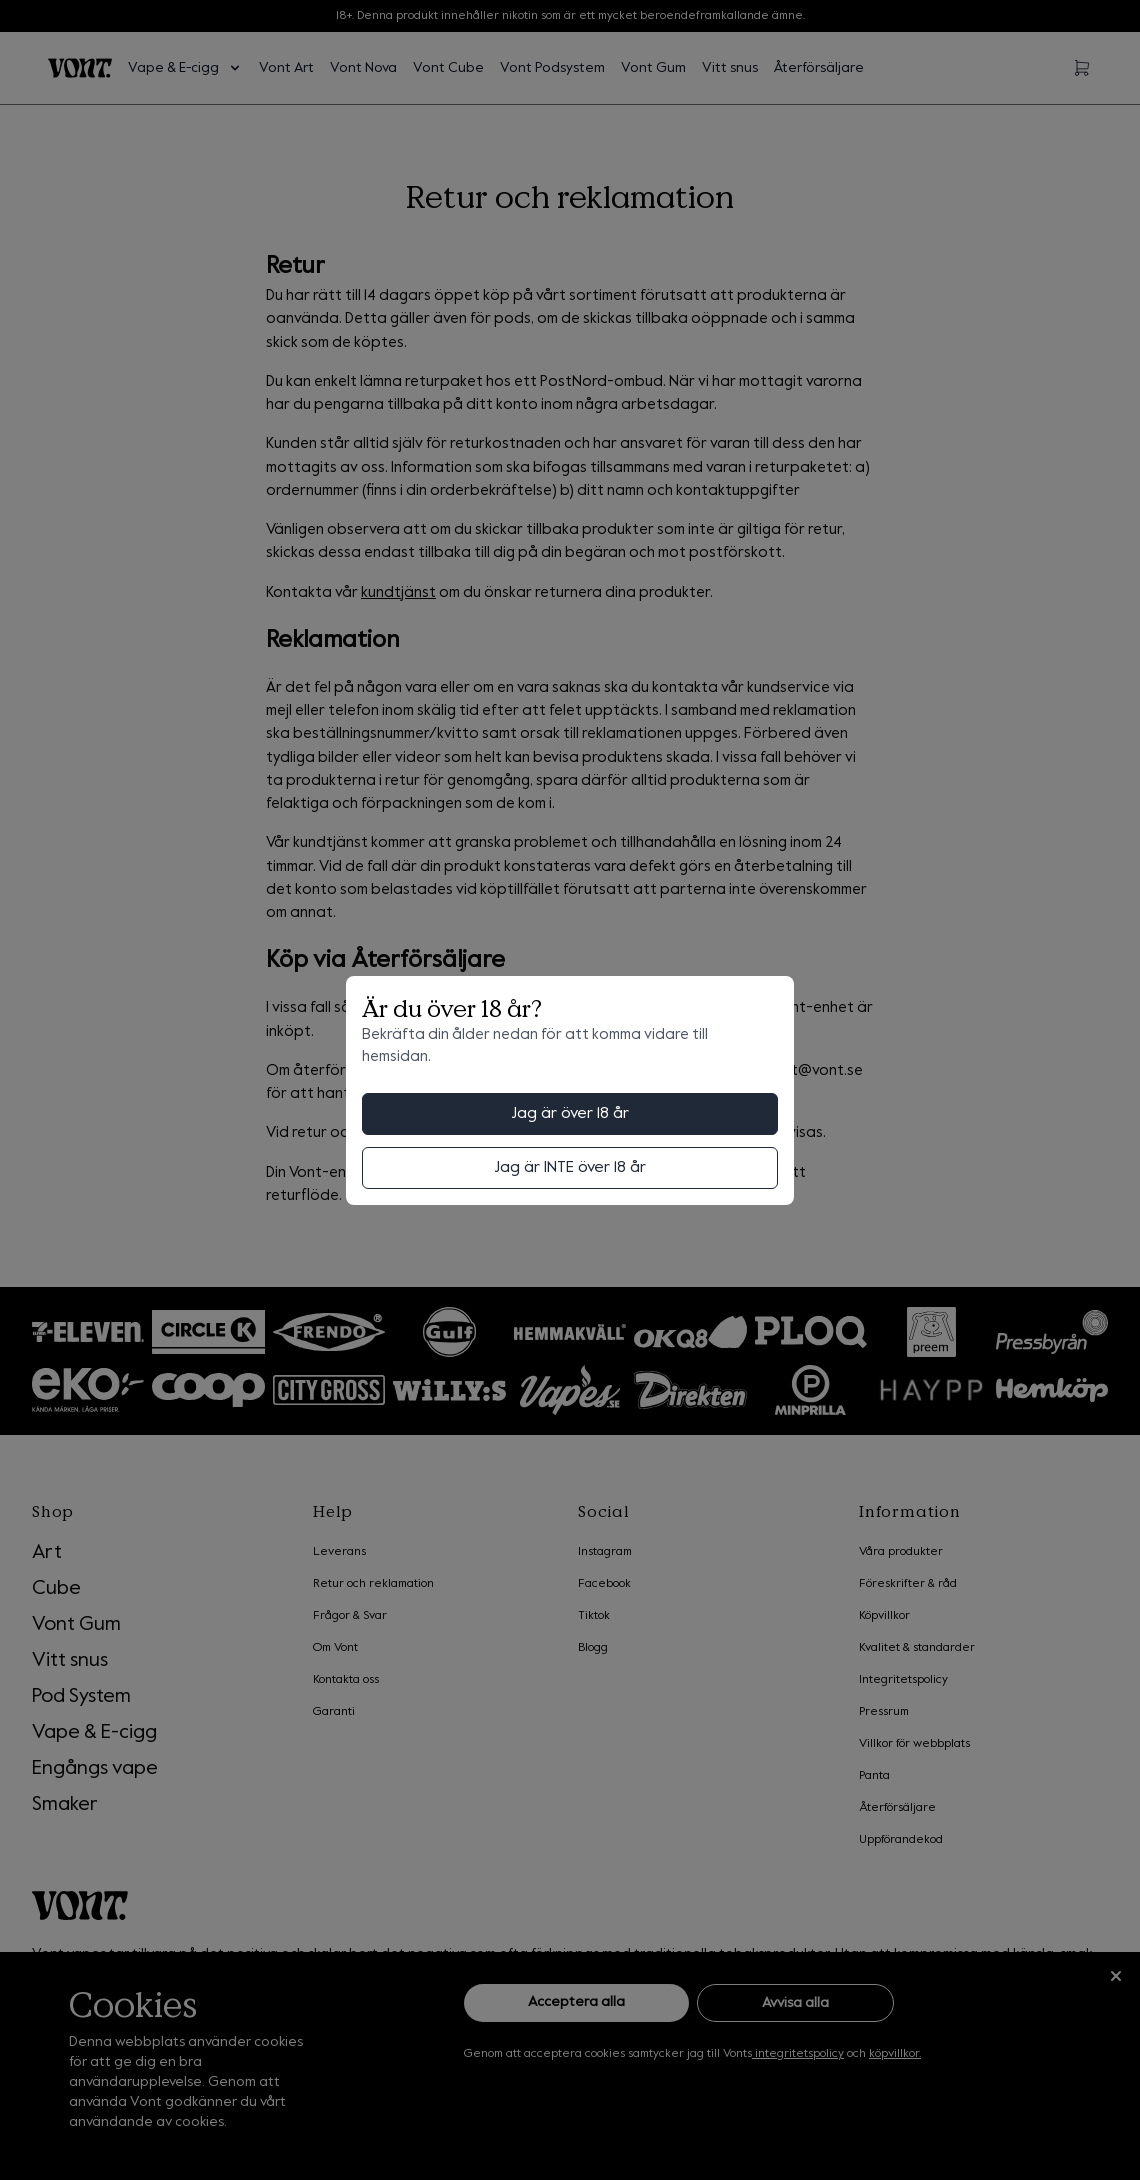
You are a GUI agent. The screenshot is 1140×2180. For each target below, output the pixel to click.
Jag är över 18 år (570, 1114)
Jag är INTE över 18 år (570, 1168)
